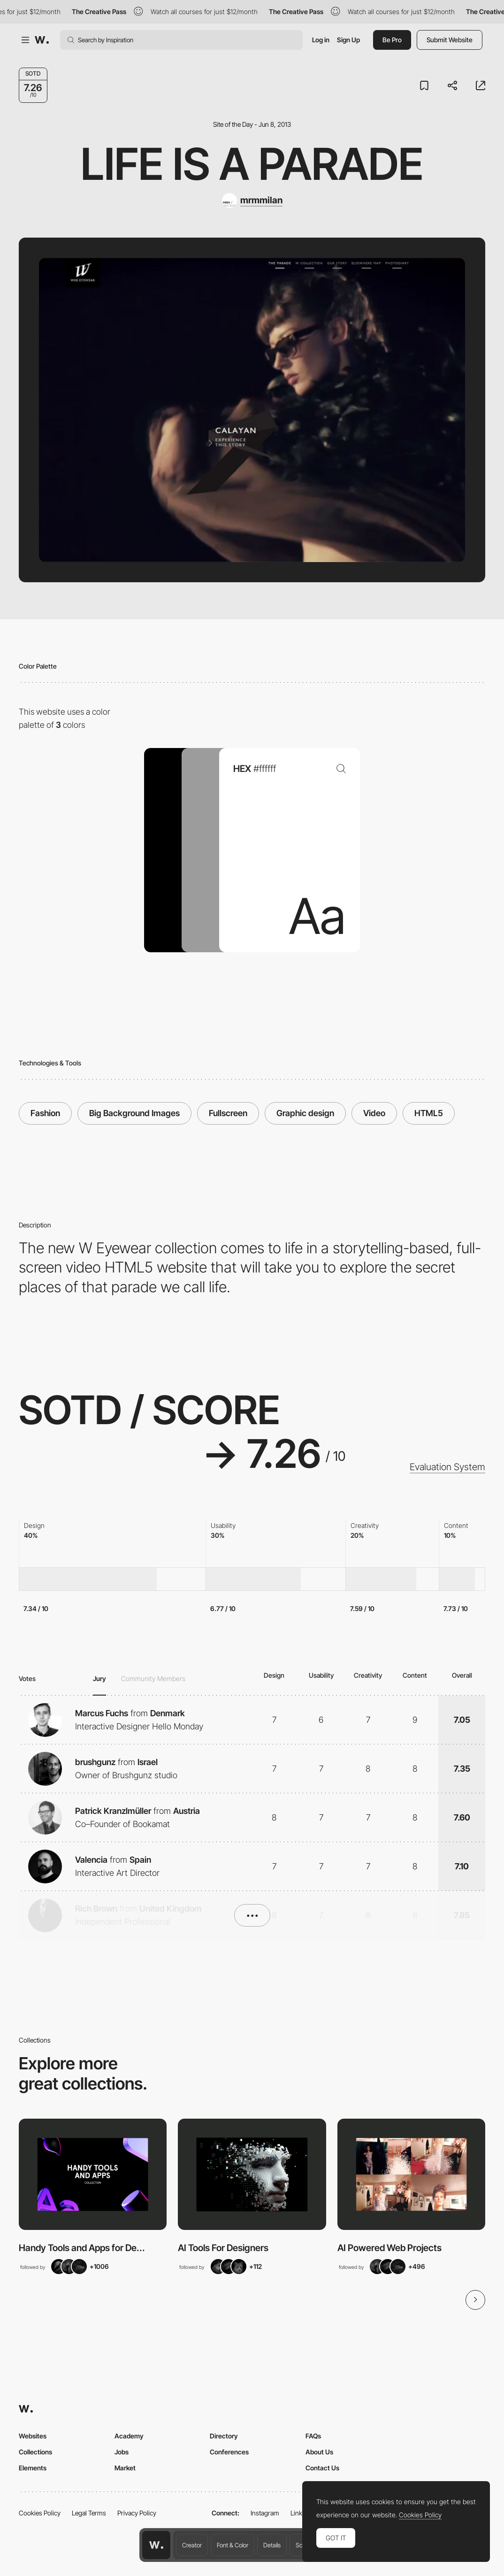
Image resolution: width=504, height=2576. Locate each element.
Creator (192, 2545)
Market (125, 2468)
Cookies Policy (40, 2513)
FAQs (313, 2436)
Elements (32, 2468)
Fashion (45, 1113)
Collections (35, 2452)
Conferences (229, 2452)
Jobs (122, 2452)
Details (272, 2545)
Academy (129, 2436)
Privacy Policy (136, 2513)
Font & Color (232, 2545)
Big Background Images (134, 1113)
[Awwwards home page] (156, 2545)
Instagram (265, 2513)
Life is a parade (252, 164)
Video (374, 1113)
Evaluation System (447, 1467)
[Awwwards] (42, 40)
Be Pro (392, 40)
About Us (319, 2452)
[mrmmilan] (252, 200)
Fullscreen (228, 1113)
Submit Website (450, 40)
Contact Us (322, 2468)
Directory (224, 2436)
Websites (32, 2436)
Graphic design (305, 1113)
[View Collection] (93, 2174)
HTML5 (428, 1113)
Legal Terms (89, 2513)
